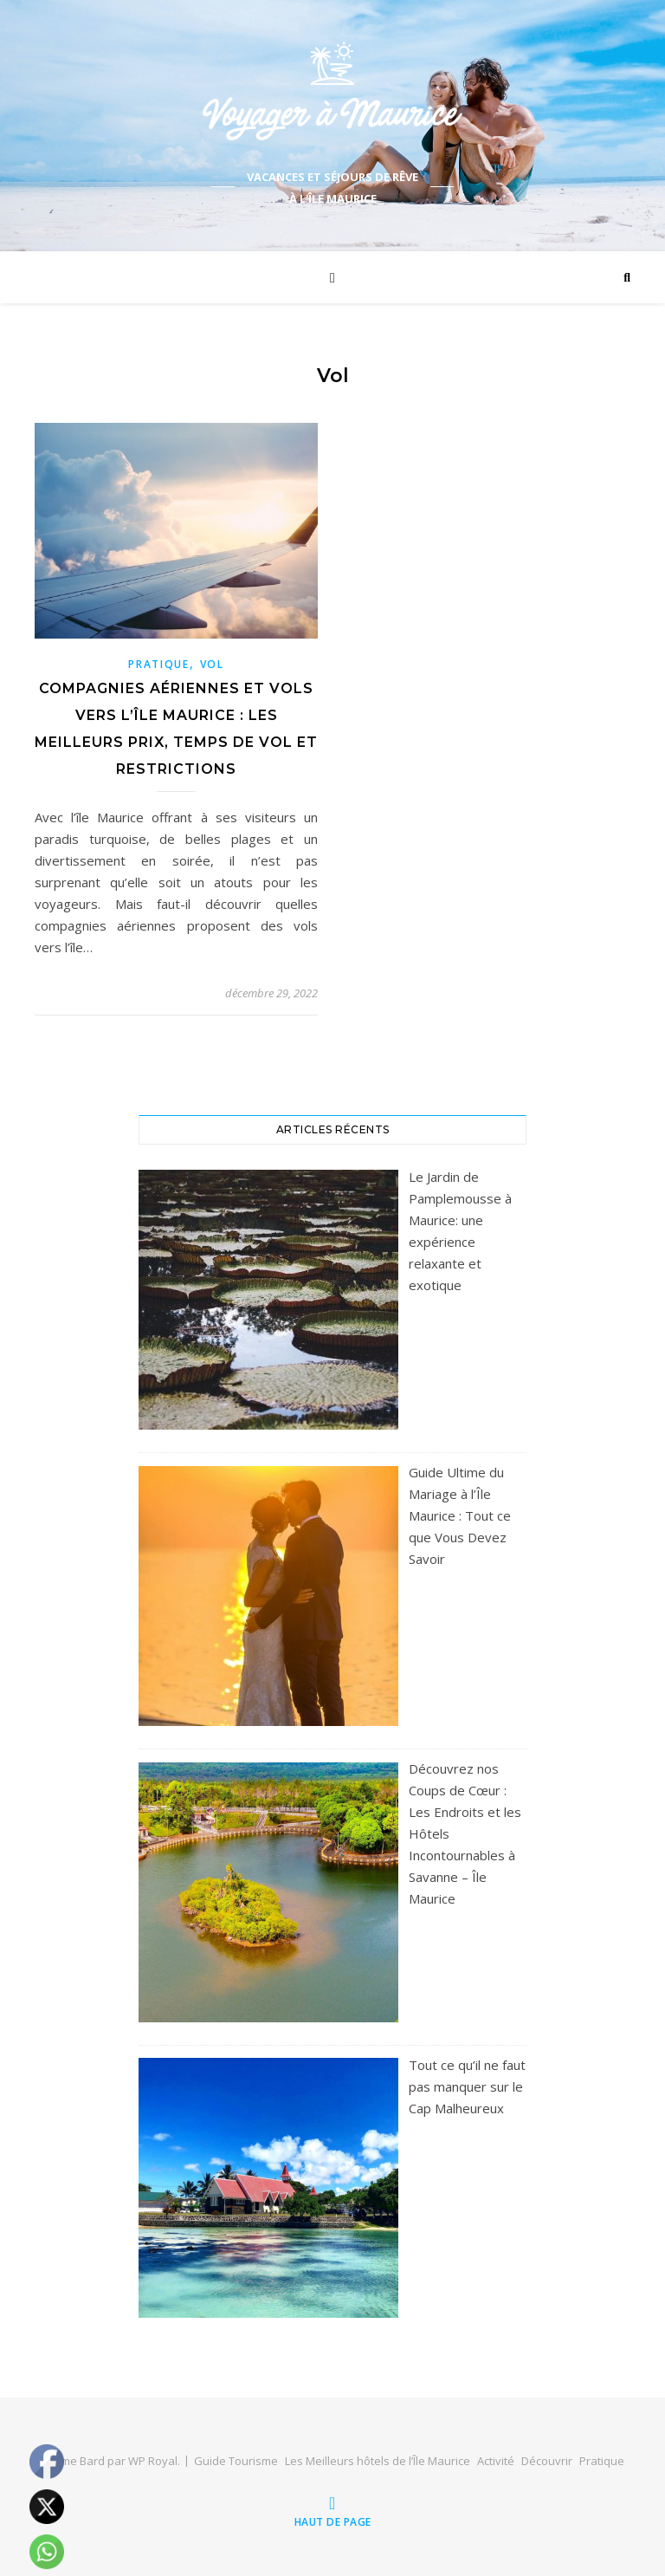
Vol (212, 664)
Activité (495, 2461)
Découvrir (546, 2461)
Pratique (159, 664)
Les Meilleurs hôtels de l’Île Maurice (377, 2461)
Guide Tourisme (236, 2461)
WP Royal (153, 2461)
